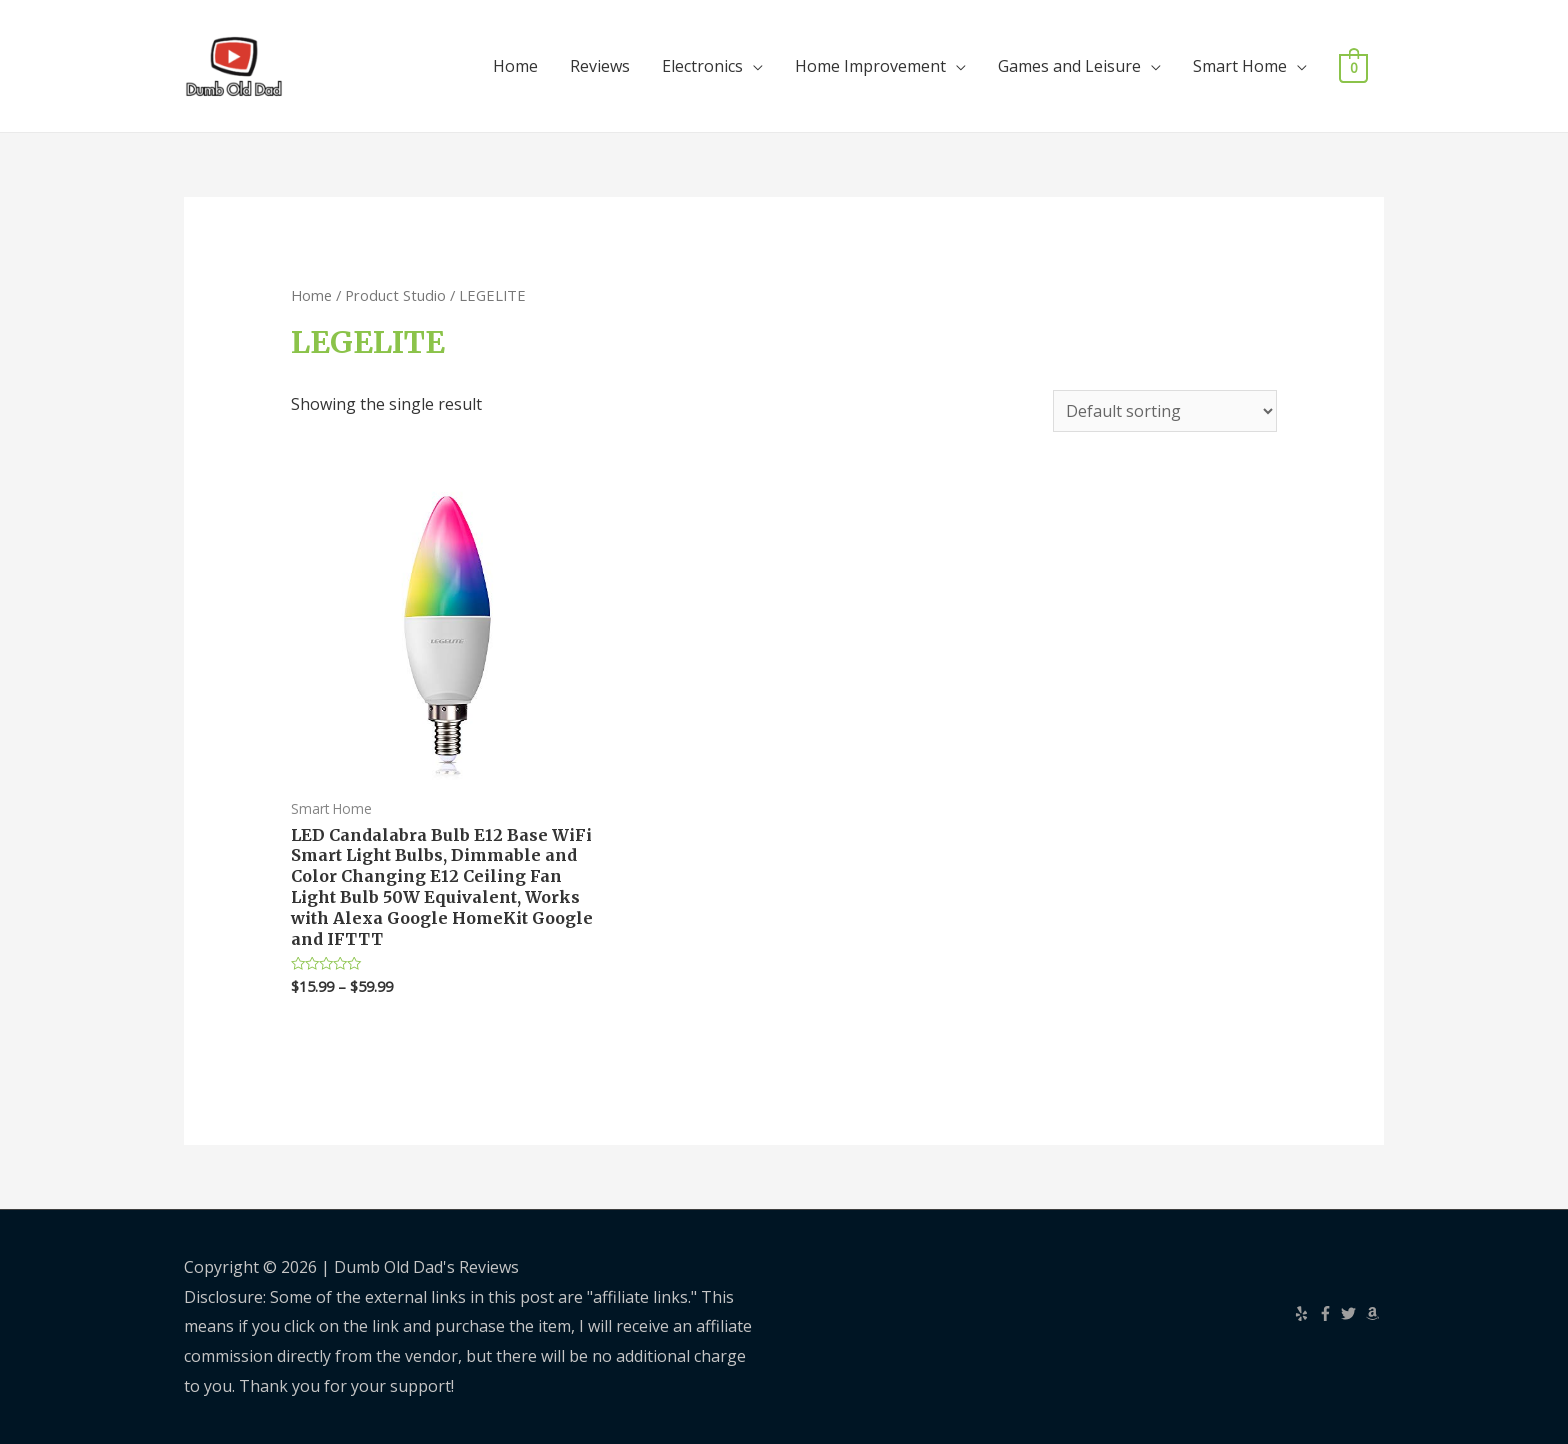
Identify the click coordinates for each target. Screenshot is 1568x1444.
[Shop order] (1165, 411)
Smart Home (1240, 66)
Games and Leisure (1069, 66)
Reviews (600, 66)
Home (515, 66)
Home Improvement (870, 66)
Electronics (702, 66)
